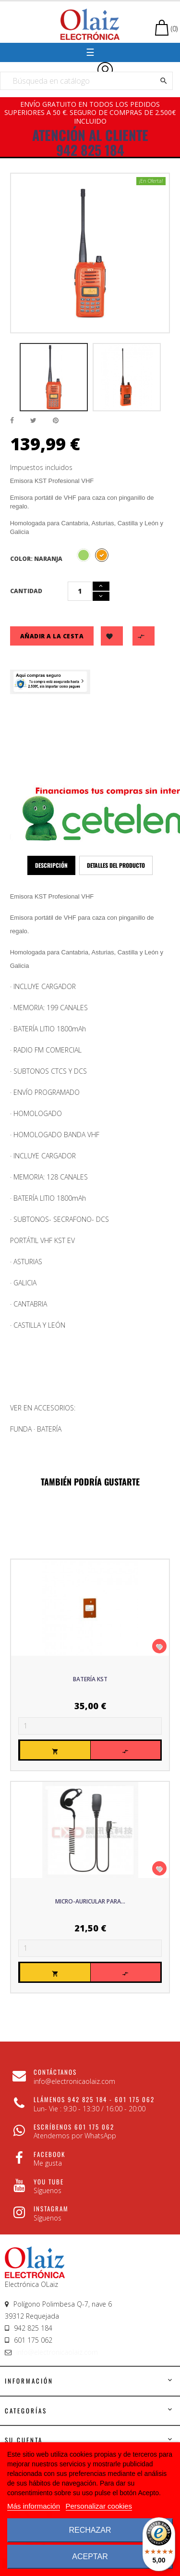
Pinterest (56, 420)
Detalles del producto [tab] (116, 865)
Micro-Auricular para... (90, 1901)
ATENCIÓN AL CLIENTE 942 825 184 (90, 142)
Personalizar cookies (99, 2506)
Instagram (51, 2208)
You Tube (49, 2181)
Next (167, 377)
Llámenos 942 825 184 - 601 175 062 (94, 2099)
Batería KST (90, 1679)
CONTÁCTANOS (55, 2072)
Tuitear (33, 420)
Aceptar (90, 2556)
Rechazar (90, 2530)
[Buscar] (86, 81)
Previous (12, 377)
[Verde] (83, 555)
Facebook (49, 2154)
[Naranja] (101, 555)
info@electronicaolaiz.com (57, 2352)
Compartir (12, 420)
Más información (33, 2506)
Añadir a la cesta (52, 636)
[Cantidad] (80, 591)
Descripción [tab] (51, 865)
